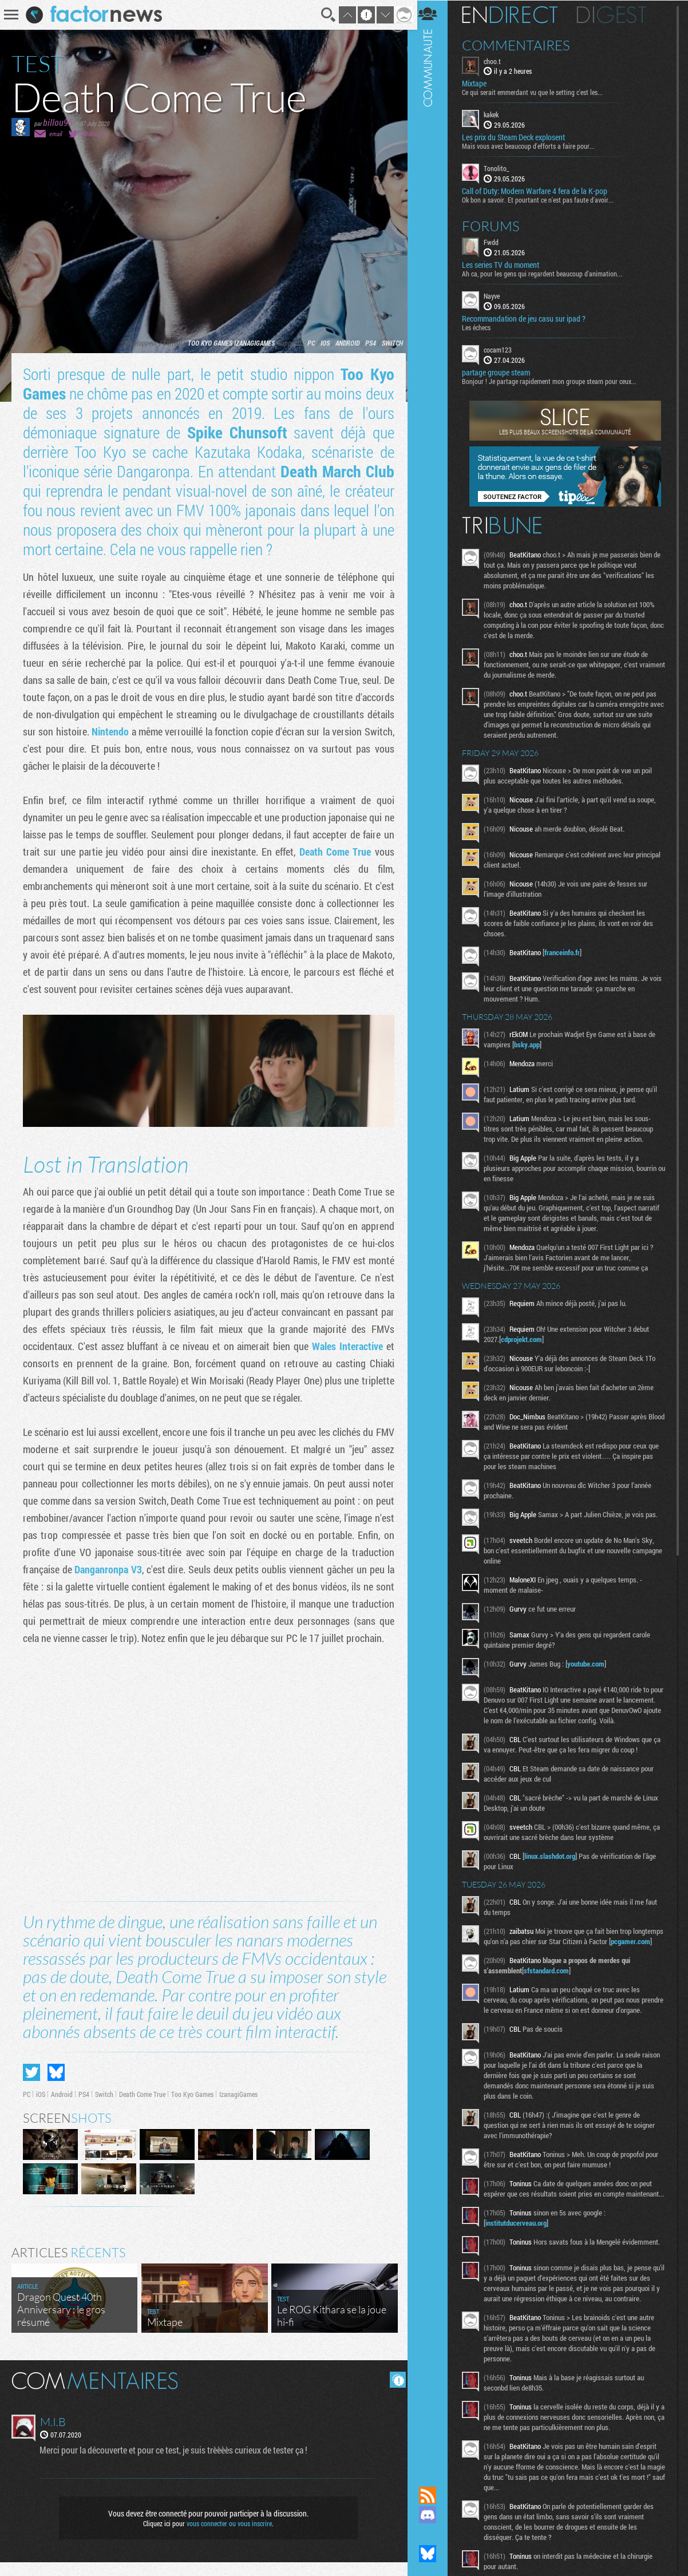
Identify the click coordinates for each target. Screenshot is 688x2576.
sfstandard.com (552, 1990)
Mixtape (480, 83)
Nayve (497, 295)
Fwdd (496, 241)
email (55, 133)
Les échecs (482, 326)
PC (307, 342)
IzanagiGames (250, 342)
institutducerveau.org (521, 2263)
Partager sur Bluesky (56, 2086)
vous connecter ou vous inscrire (227, 2537)
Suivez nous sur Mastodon (433, 2534)
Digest (617, 14)
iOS (321, 342)
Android (343, 342)
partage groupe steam (502, 372)
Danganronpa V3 (175, 1568)
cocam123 (503, 349)
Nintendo (119, 731)
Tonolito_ (502, 168)
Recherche (324, 14)
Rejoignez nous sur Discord (433, 2514)
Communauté (433, 1232)
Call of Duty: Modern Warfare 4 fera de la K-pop (540, 190)
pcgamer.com (511, 1961)
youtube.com (591, 1663)
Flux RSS (433, 2495)
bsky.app (532, 1044)
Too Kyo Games (206, 342)
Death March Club (334, 471)
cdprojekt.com (527, 1338)
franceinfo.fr (568, 952)
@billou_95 (93, 133)
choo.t (498, 60)
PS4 (366, 342)
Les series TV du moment (506, 264)
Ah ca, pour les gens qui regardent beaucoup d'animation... (548, 273)
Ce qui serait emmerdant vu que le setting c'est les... (538, 92)
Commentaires (522, 44)
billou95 (58, 122)
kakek (496, 114)
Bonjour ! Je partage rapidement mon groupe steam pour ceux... (555, 380)
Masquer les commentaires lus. (394, 2393)
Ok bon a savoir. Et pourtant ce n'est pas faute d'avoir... (543, 199)
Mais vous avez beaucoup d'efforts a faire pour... (534, 146)
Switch (388, 342)
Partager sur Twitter (31, 2086)
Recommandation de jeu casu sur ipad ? (529, 318)
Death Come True (334, 851)
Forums (496, 225)
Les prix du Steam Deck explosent (519, 137)
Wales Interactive (344, 1345)
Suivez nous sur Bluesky (433, 2553)
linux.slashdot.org (555, 1866)
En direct (515, 14)
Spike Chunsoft (235, 432)
